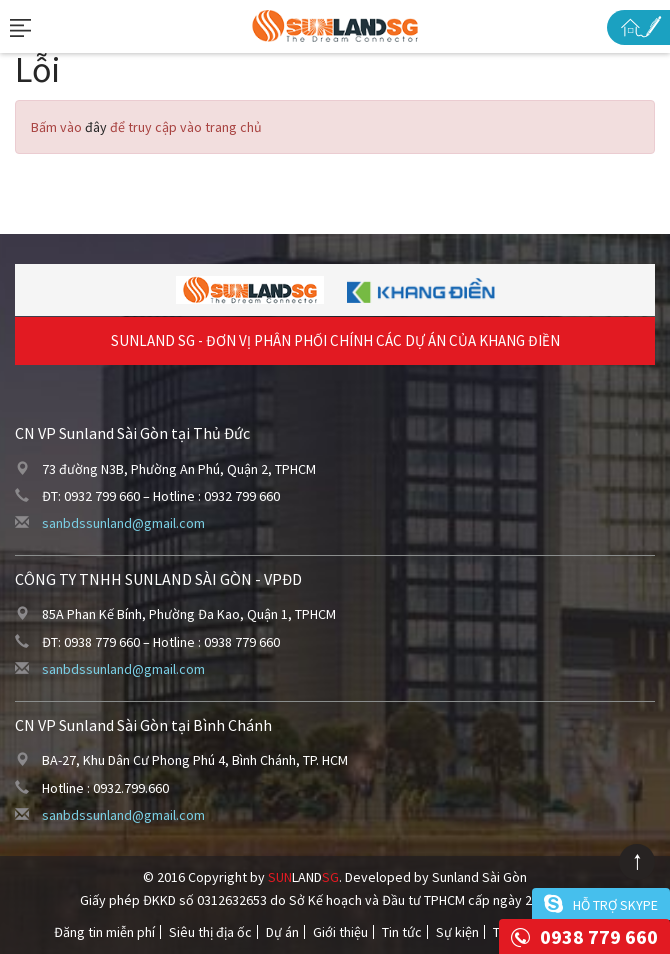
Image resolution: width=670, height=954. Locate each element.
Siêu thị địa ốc (210, 932)
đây (96, 127)
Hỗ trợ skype (615, 905)
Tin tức (402, 932)
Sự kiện (457, 932)
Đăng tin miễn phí (104, 932)
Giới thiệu (340, 932)
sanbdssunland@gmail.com (123, 523)
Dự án (282, 932)
